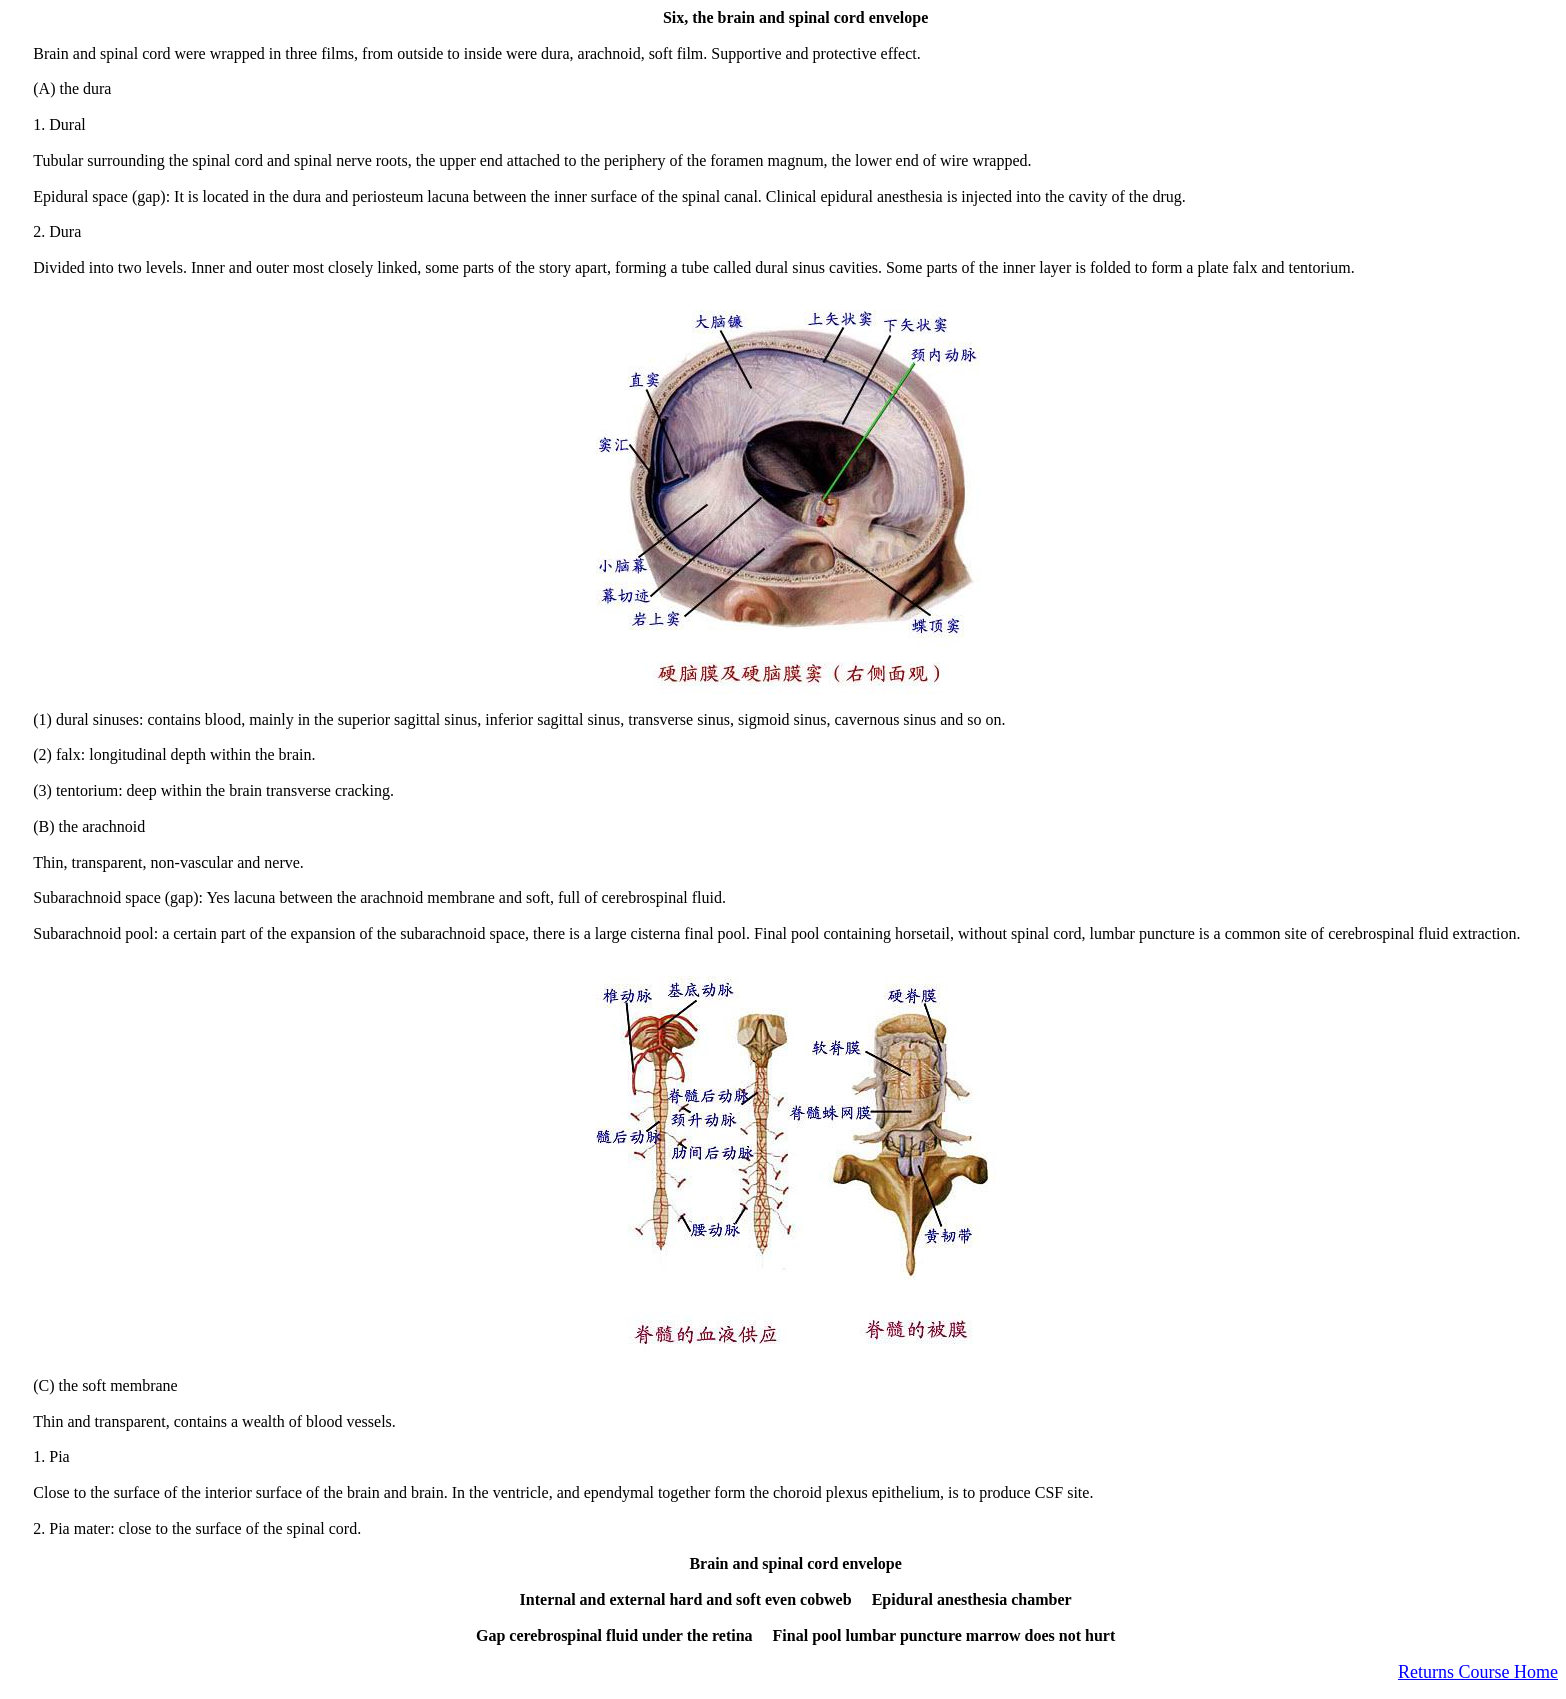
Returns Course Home (1478, 1672)
